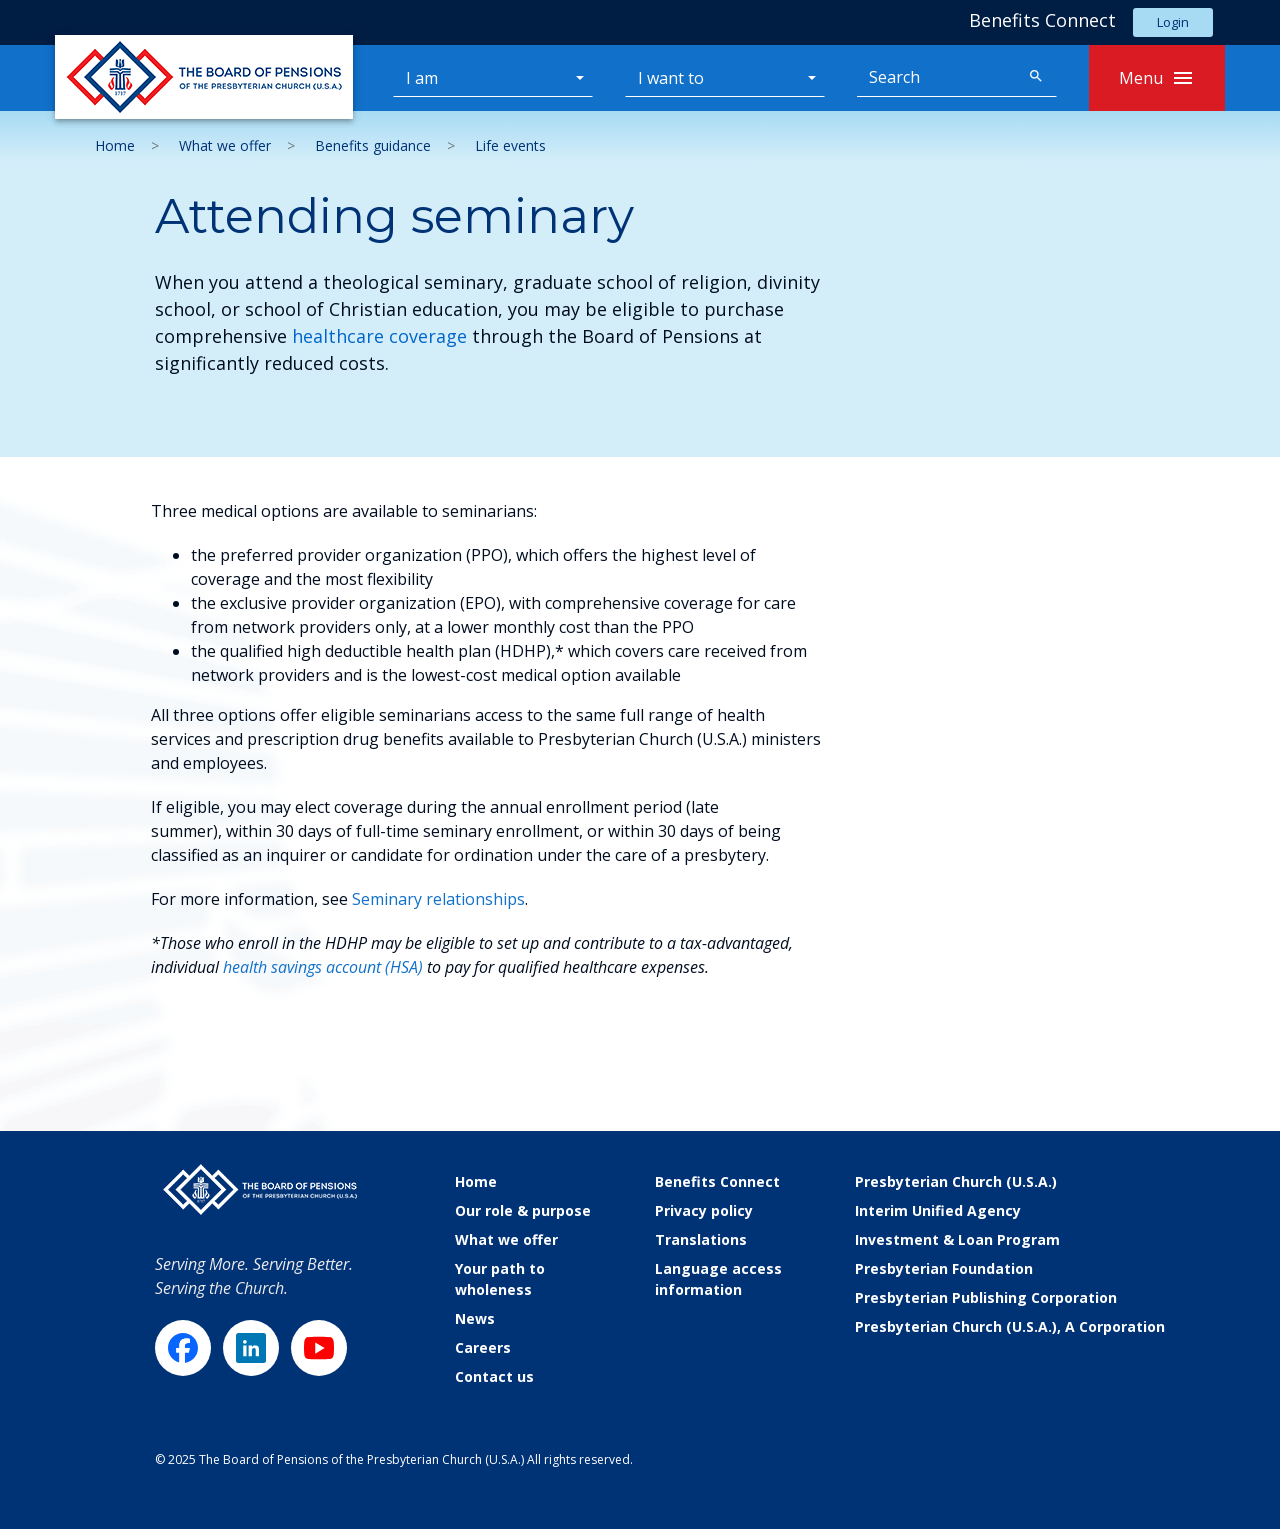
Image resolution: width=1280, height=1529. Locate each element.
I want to (671, 78)
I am (422, 78)
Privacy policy (704, 1210)
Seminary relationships (438, 899)
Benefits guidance (373, 145)
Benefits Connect (717, 1181)
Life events (510, 145)
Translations (701, 1239)
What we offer (225, 145)
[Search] (936, 78)
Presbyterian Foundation (944, 1268)
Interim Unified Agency (938, 1210)
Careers (483, 1347)
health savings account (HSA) (323, 967)
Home (115, 145)
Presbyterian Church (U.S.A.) (956, 1181)
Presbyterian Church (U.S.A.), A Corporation (1010, 1326)
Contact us (494, 1376)
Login (1173, 22)
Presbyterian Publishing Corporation (986, 1297)
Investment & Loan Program (957, 1239)
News (475, 1318)
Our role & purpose (523, 1210)
